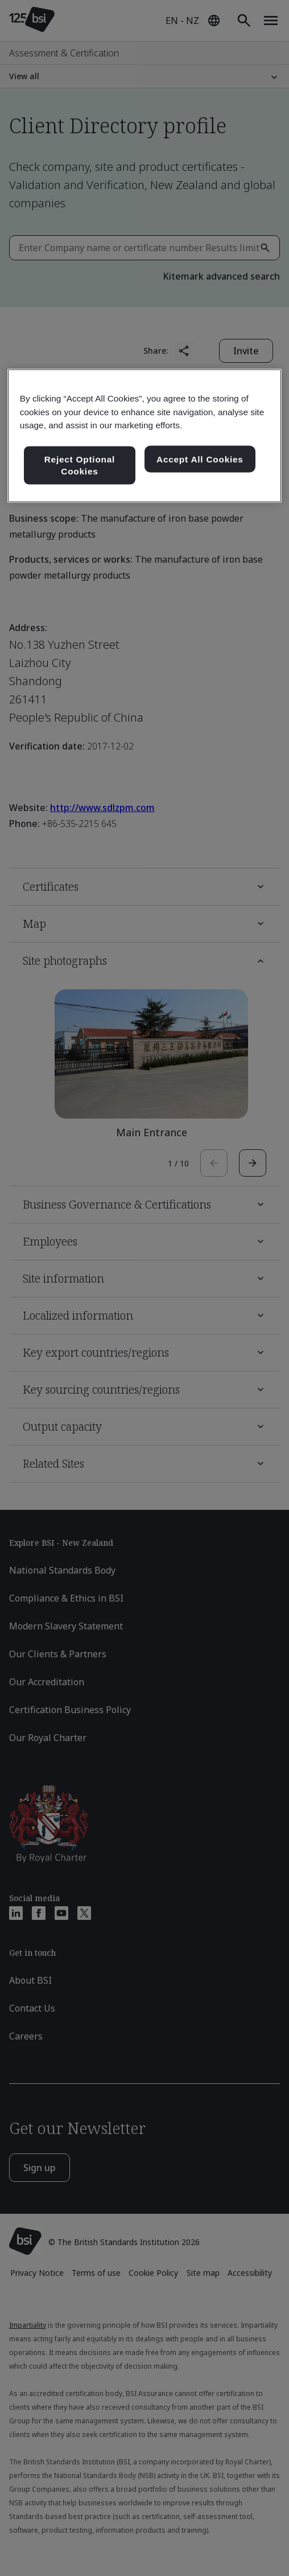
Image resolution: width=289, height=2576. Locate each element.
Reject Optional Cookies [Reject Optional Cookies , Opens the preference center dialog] (79, 465)
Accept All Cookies (199, 459)
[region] (144, 435)
